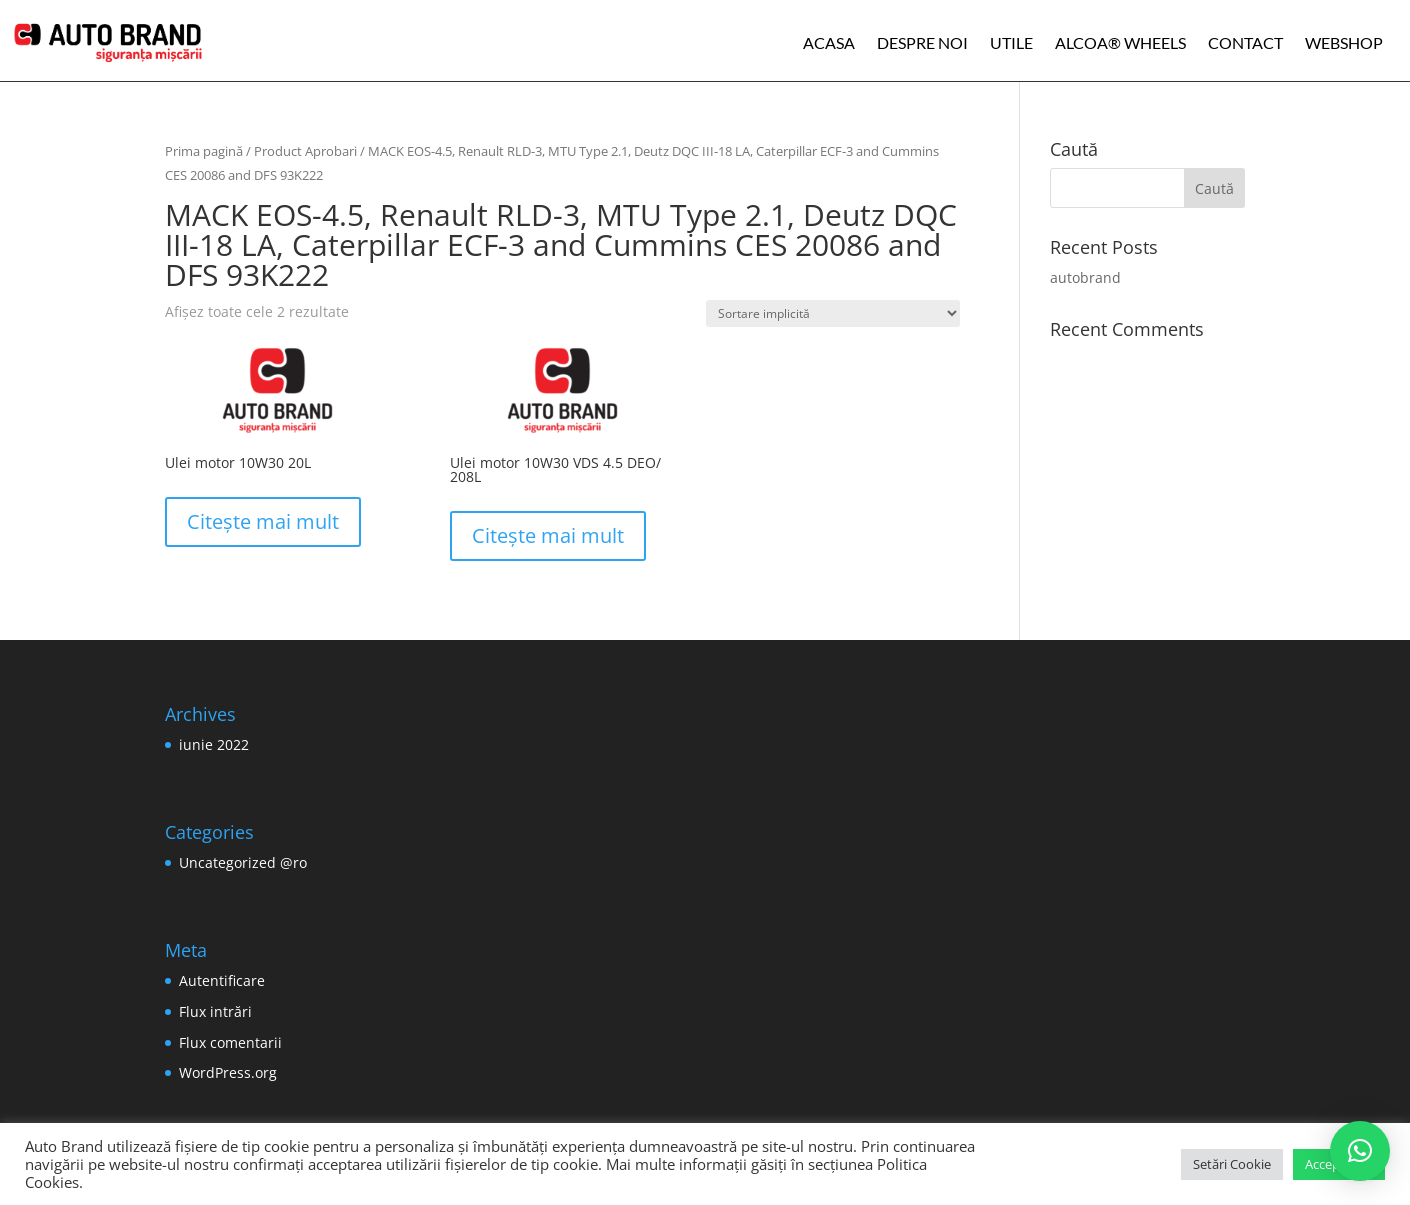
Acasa (829, 42)
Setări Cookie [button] (1232, 1164)
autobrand (1085, 277)
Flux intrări (215, 1011)
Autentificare (222, 980)
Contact (1245, 42)
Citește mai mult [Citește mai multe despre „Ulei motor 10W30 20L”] (263, 521)
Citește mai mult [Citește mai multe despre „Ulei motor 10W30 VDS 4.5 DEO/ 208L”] (548, 535)
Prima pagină (204, 151)
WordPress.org (228, 1072)
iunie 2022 (214, 744)
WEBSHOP (1344, 42)
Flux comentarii (230, 1042)
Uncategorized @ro (243, 862)
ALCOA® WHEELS (1120, 42)
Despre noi (922, 42)
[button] (1360, 1151)
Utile (1011, 42)
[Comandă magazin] (833, 313)
